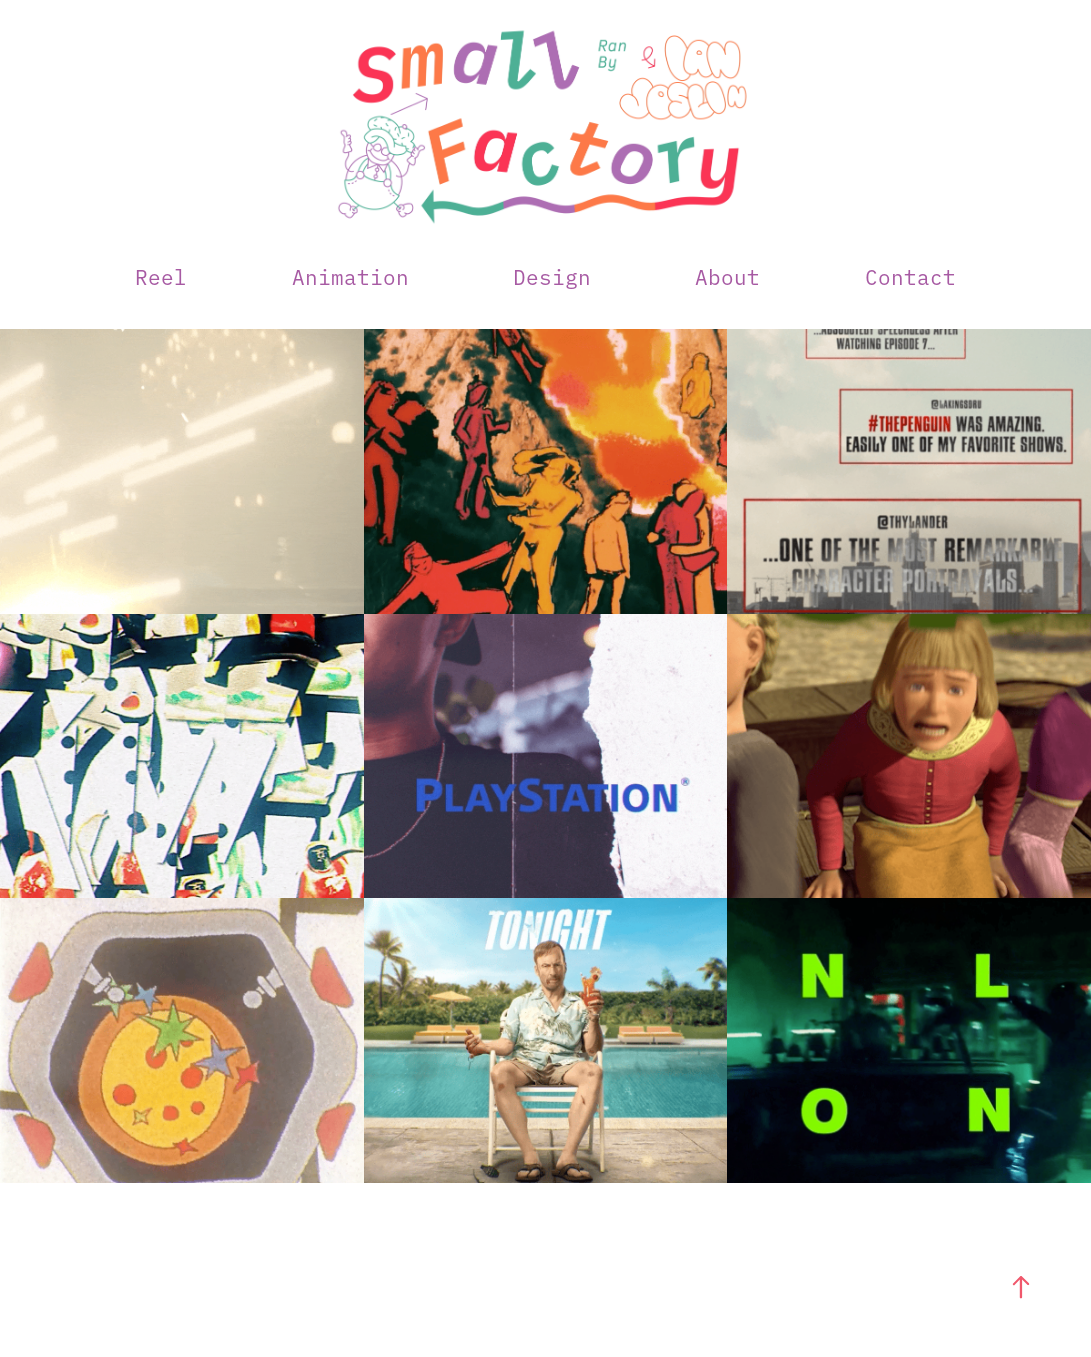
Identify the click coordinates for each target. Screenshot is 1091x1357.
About (727, 276)
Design (552, 276)
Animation (350, 276)
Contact (910, 276)
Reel (161, 276)
